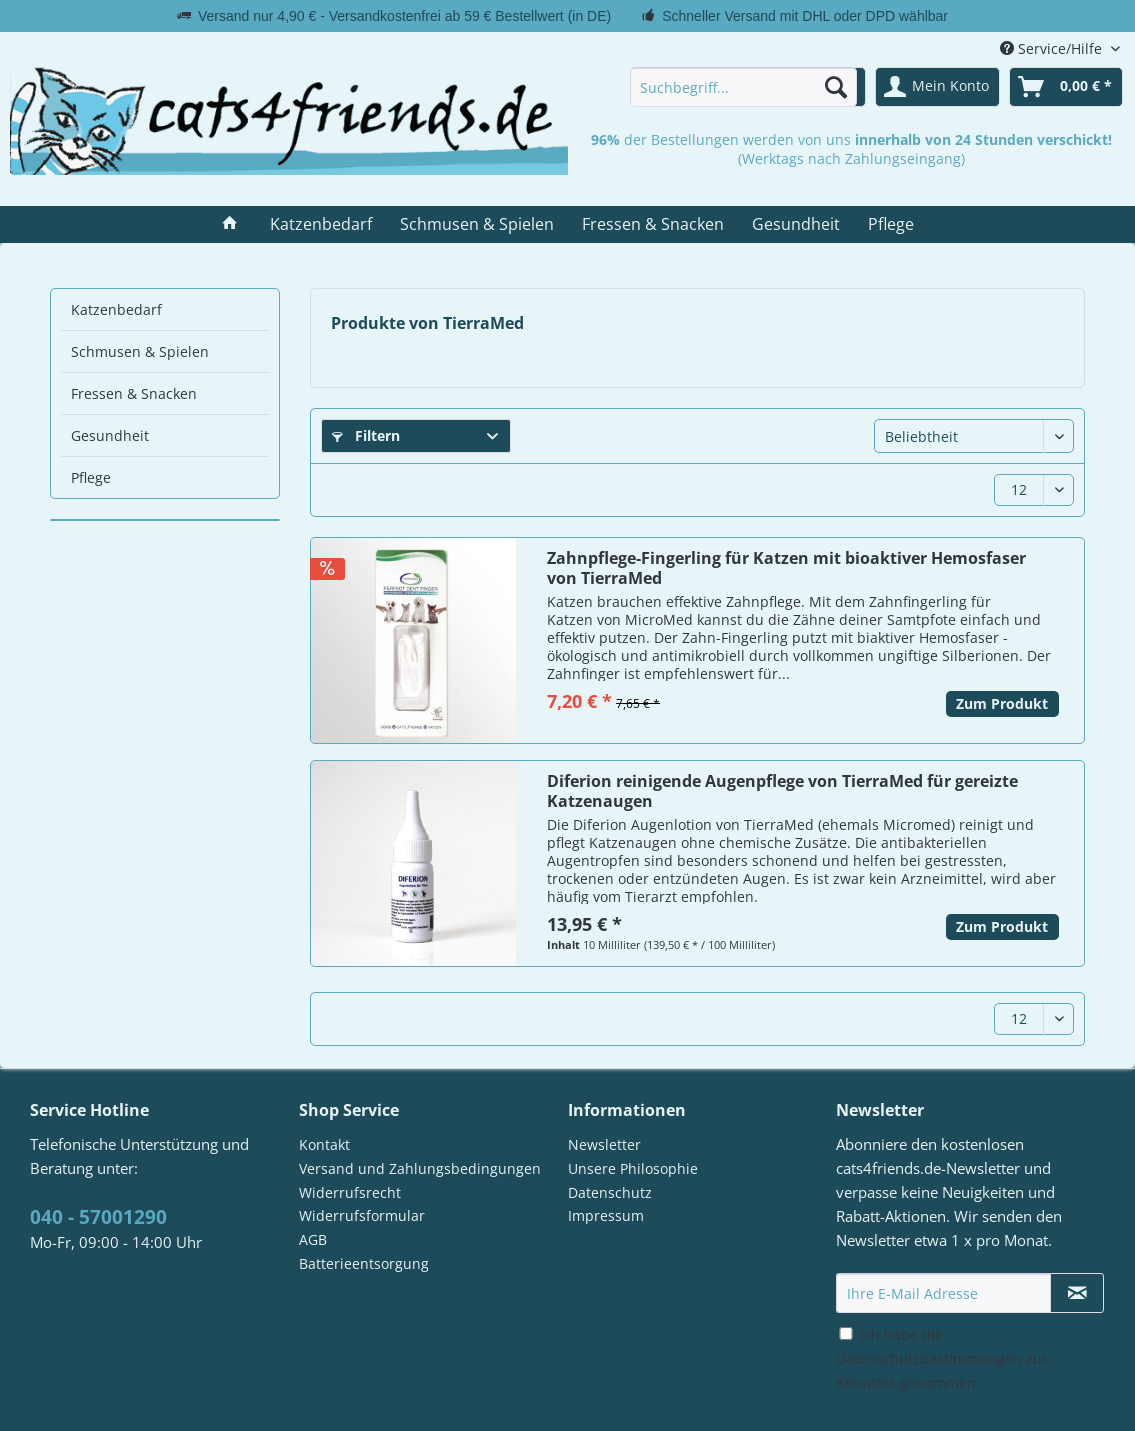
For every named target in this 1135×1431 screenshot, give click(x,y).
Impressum (606, 1215)
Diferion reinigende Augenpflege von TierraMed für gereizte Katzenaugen (782, 791)
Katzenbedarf (116, 309)
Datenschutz (610, 1192)
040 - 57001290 (98, 1217)
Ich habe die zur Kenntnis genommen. (942, 1358)
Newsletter (604, 1144)
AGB (313, 1239)
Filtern (366, 435)
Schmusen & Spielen (140, 351)
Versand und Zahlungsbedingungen (420, 1168)
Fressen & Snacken (134, 393)
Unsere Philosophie (633, 1168)
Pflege (91, 477)
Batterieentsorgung (364, 1263)
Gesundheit (110, 435)
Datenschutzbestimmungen (929, 1358)
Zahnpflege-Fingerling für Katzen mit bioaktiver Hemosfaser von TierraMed (786, 568)
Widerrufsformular (362, 1215)
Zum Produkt (1002, 703)
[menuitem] (743, 87)
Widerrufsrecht (350, 1192)
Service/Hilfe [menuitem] (1053, 48)
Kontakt (324, 1144)
